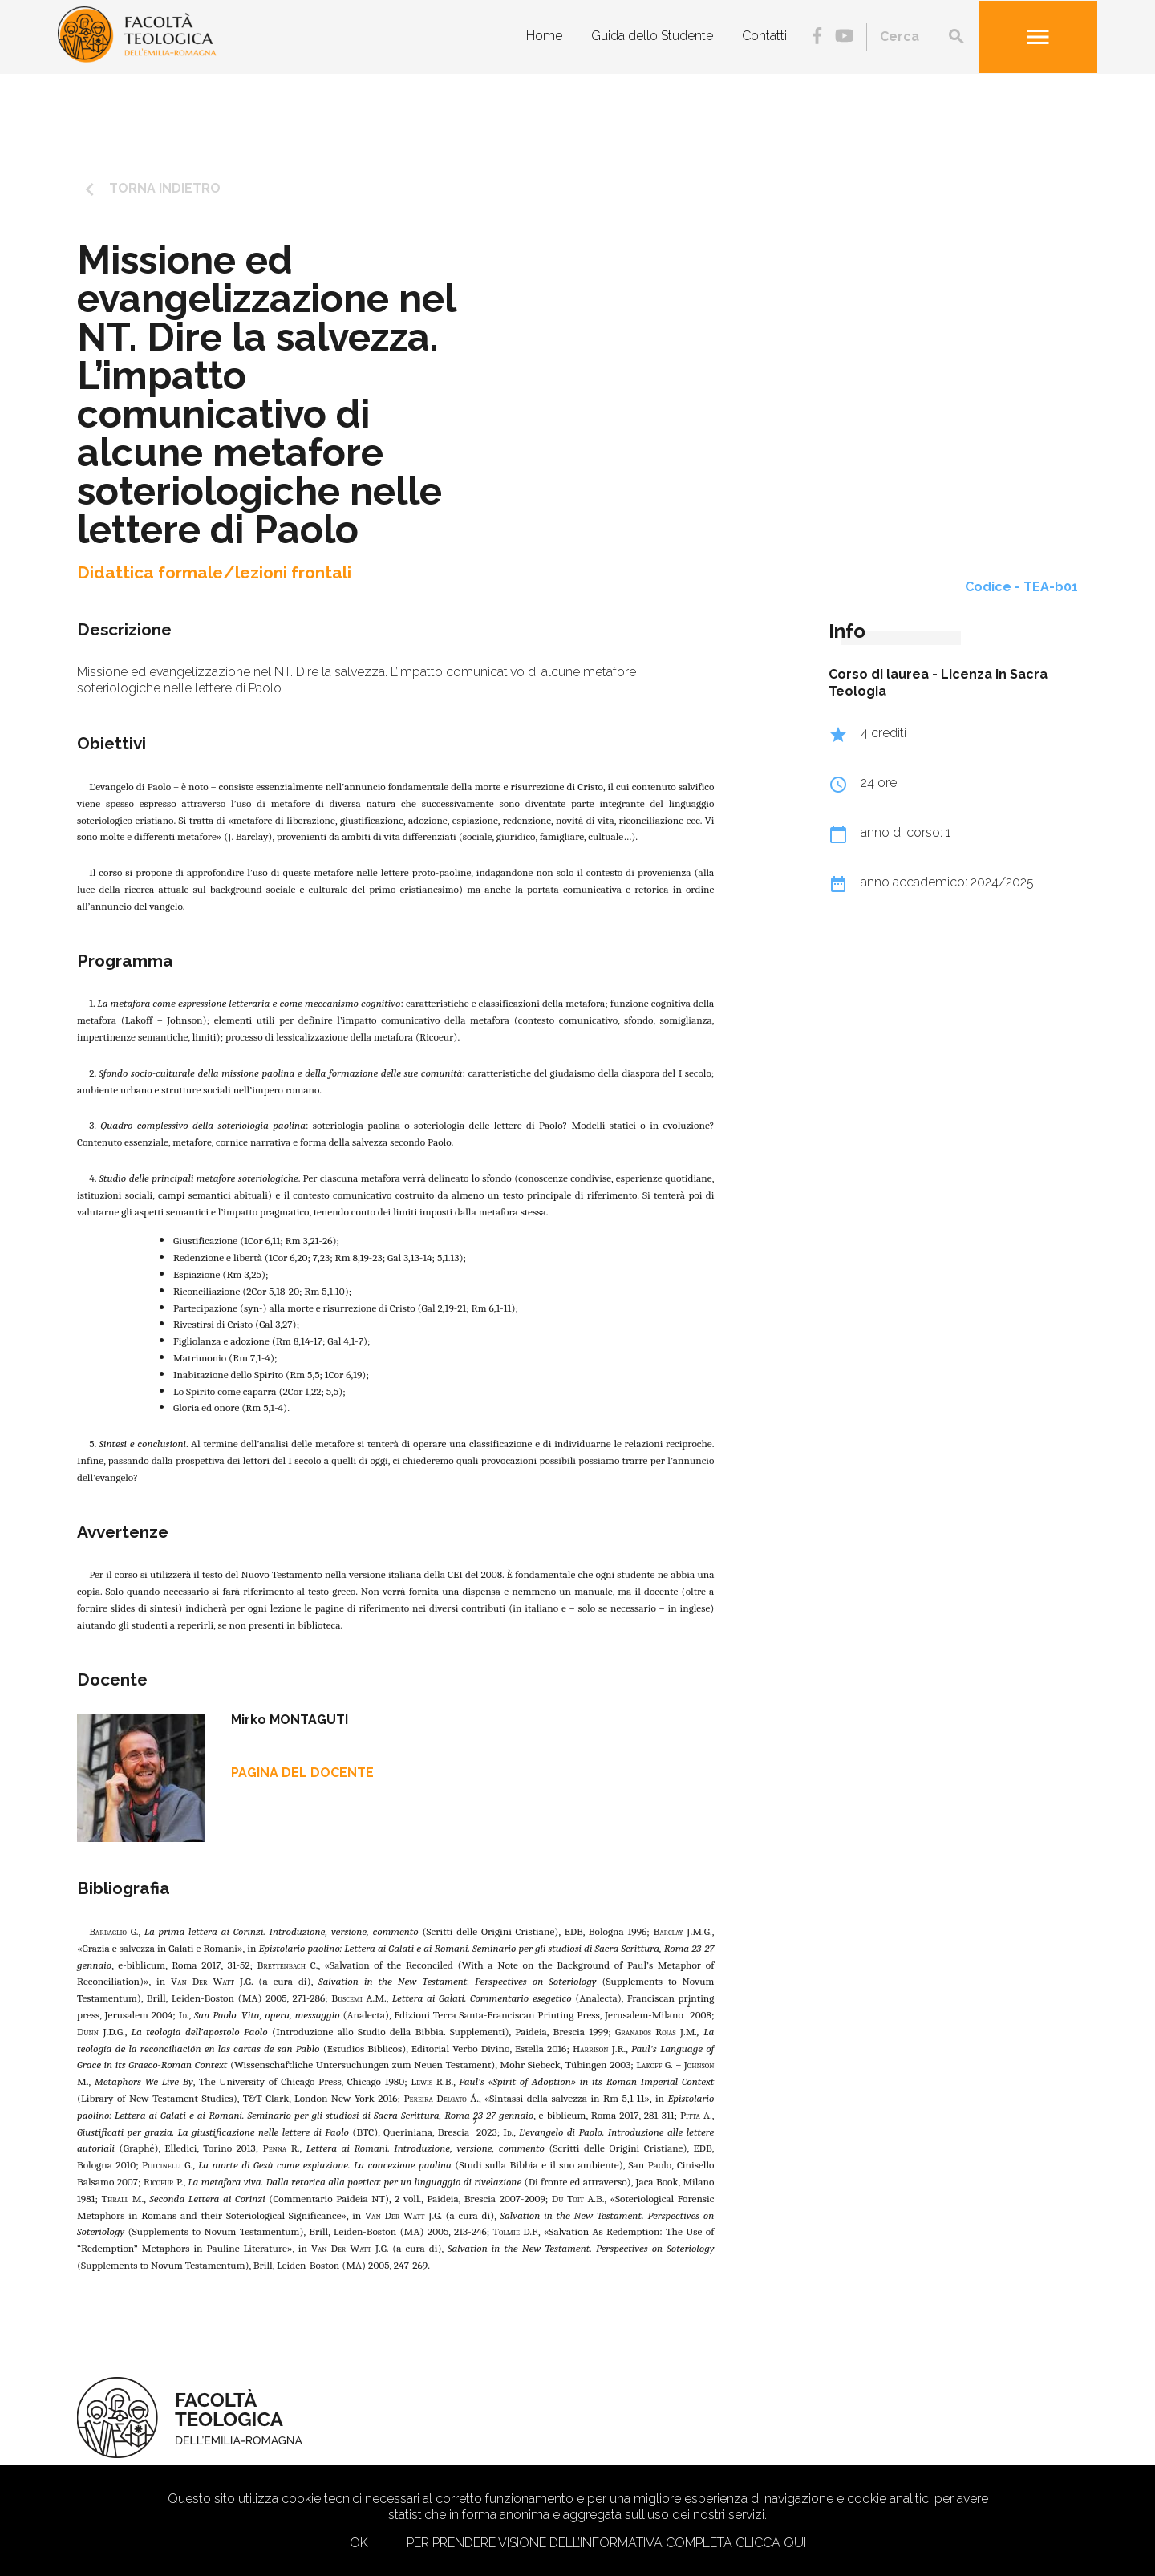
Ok (359, 2542)
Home (544, 35)
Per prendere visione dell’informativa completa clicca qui (606, 2542)
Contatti (764, 35)
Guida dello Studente (652, 35)
